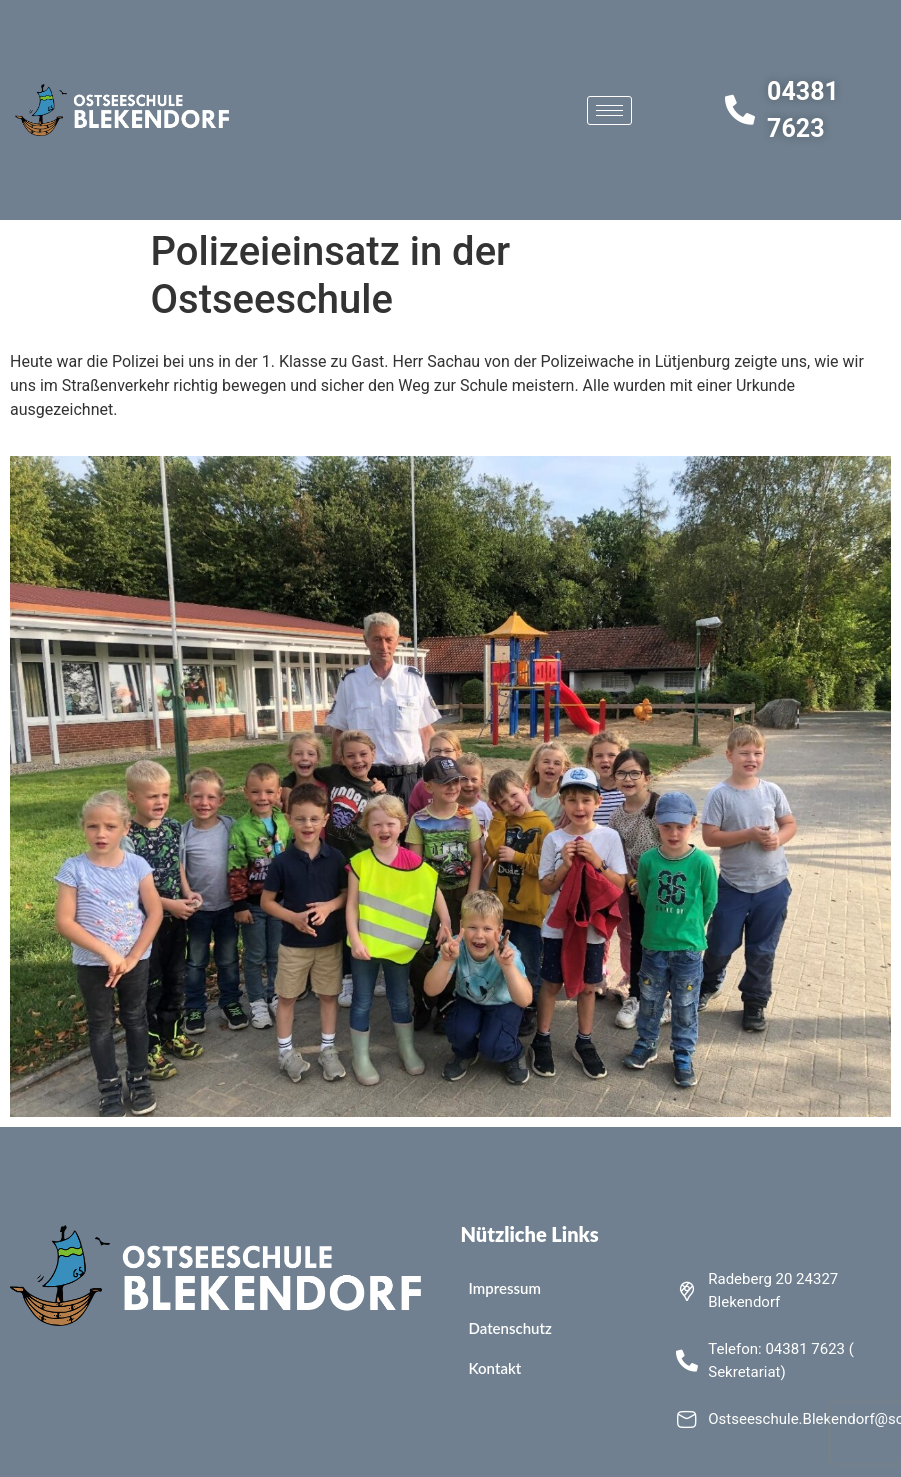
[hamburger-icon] (609, 110)
